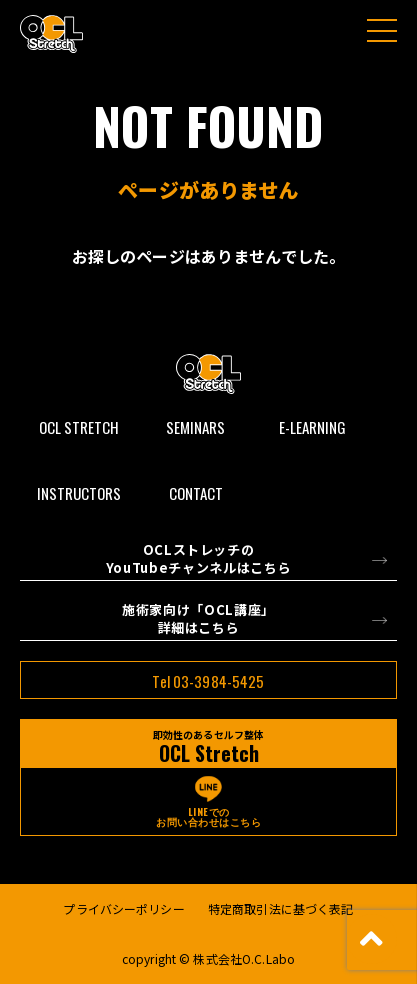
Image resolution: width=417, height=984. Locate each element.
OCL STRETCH (79, 427)
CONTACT (196, 493)
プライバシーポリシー (123, 908)
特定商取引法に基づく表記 (281, 908)
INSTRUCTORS (79, 493)
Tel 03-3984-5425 (208, 681)
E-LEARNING (312, 427)
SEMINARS (195, 427)
